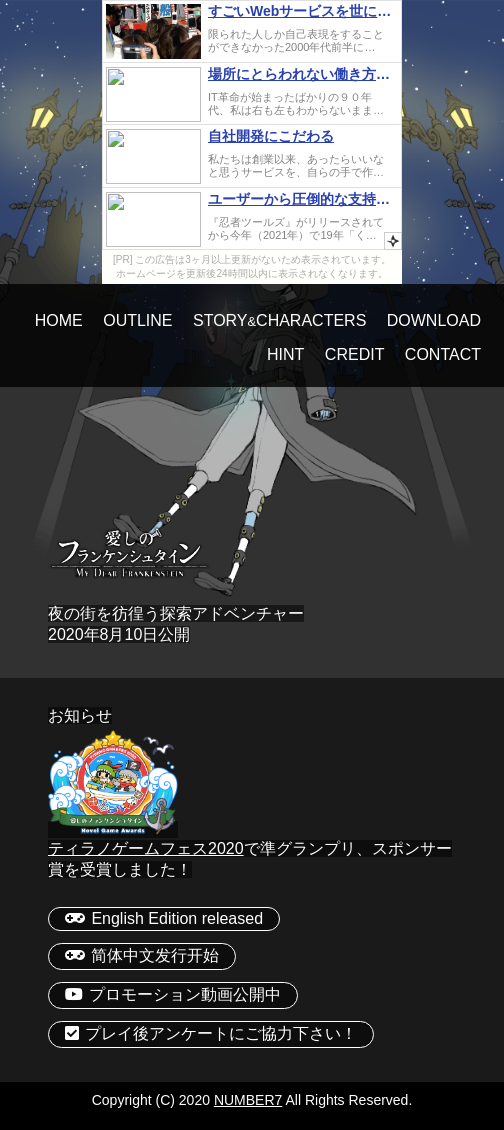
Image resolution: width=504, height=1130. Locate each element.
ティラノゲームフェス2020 (146, 848)
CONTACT (443, 354)
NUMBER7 (248, 1100)
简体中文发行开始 (142, 955)
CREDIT (355, 354)
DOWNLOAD (434, 320)
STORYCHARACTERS (279, 320)
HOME (59, 320)
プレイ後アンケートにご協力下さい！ (211, 1033)
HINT (285, 354)
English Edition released (164, 918)
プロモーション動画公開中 (173, 994)
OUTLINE (137, 320)
